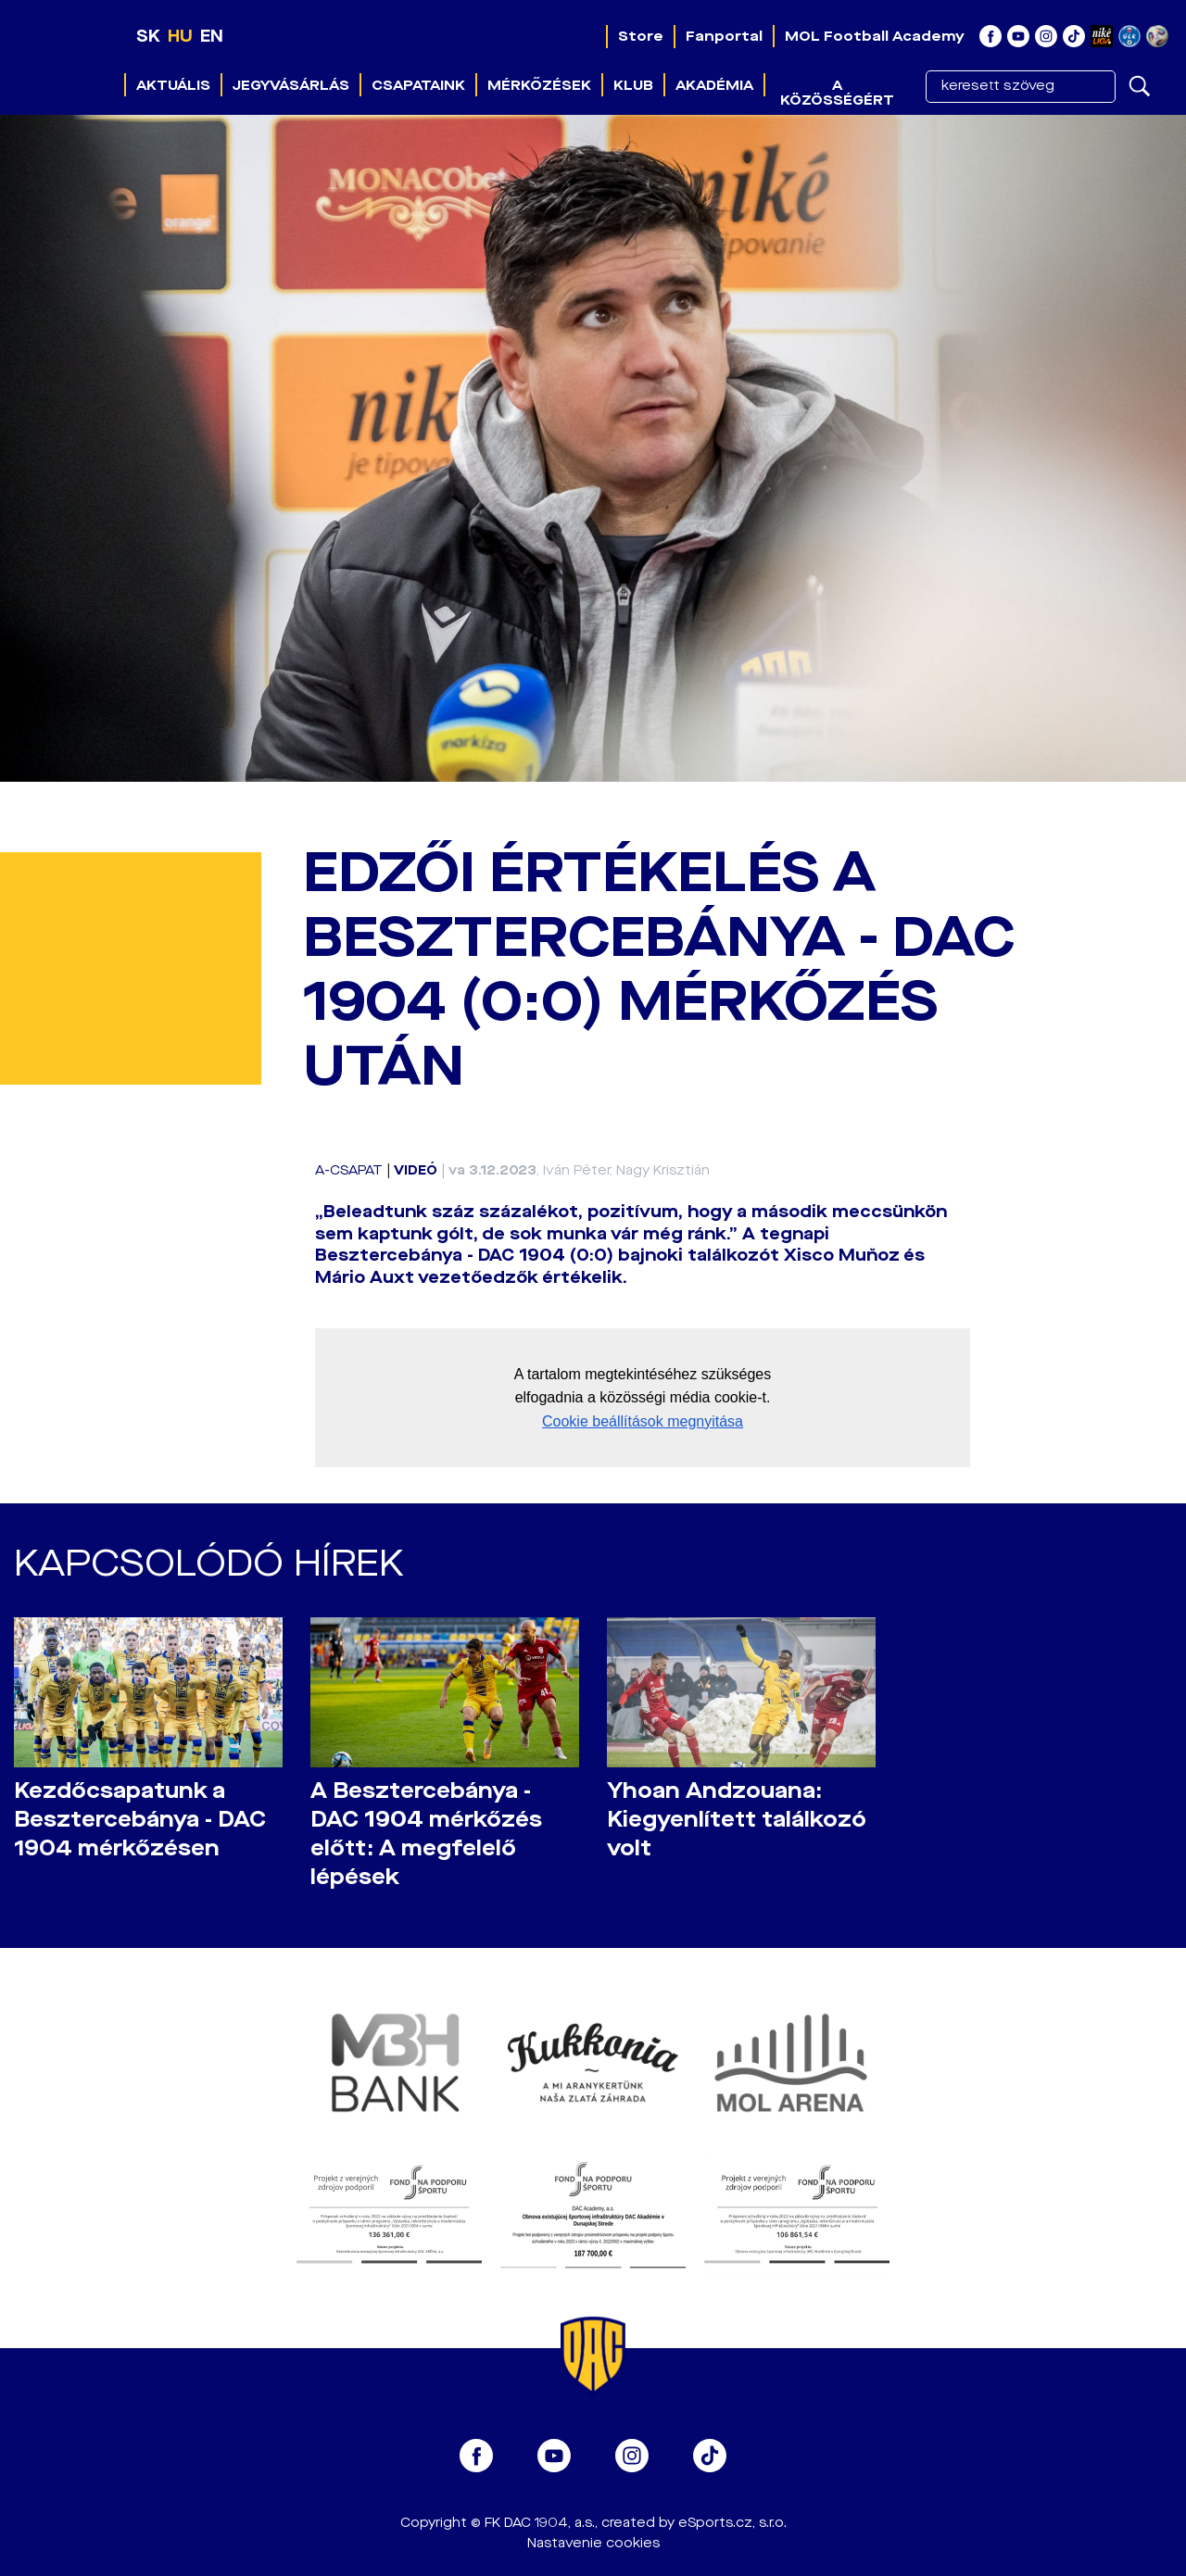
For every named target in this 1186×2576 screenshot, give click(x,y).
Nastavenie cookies (593, 2543)
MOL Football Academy (875, 36)
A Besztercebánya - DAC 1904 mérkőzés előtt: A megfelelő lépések (426, 1834)
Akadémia (714, 85)
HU (180, 36)
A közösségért (837, 92)
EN (211, 36)
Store (640, 36)
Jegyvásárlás (291, 85)
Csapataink (418, 85)
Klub (633, 85)
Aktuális (173, 85)
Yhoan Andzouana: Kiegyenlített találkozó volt (736, 1820)
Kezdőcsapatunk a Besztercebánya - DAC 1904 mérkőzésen (140, 1820)
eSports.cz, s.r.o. (732, 2523)
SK (148, 36)
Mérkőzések (539, 85)
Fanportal (724, 36)
